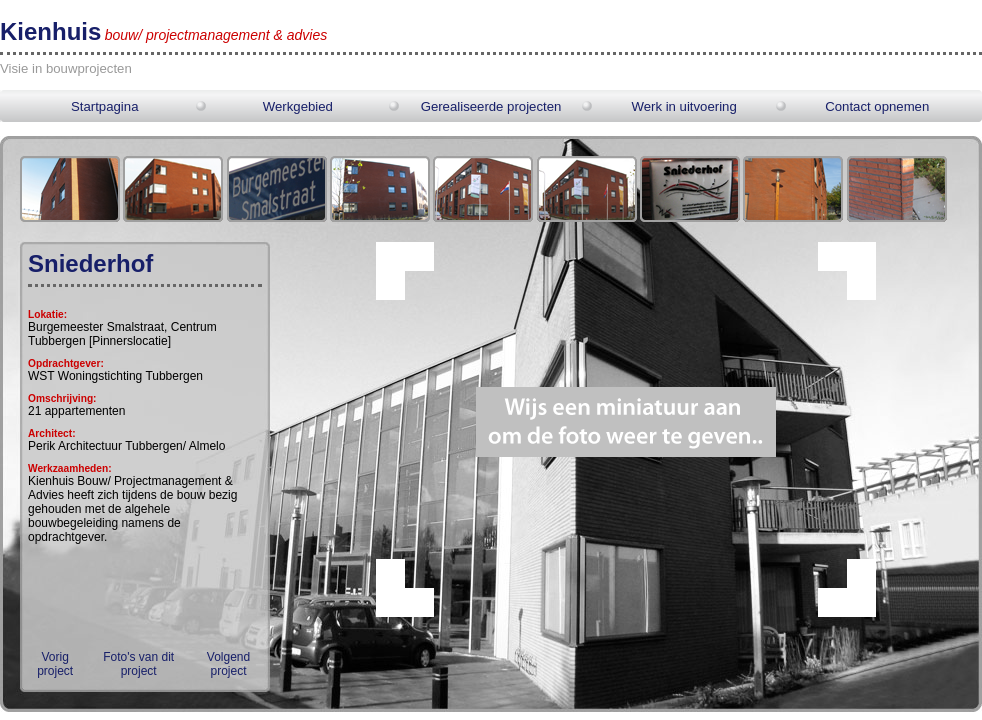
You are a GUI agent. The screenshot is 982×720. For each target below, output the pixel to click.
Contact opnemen (877, 106)
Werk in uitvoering (683, 106)
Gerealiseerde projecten (491, 106)
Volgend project (228, 664)
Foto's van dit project (138, 664)
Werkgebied (298, 106)
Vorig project (55, 664)
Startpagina (104, 106)
